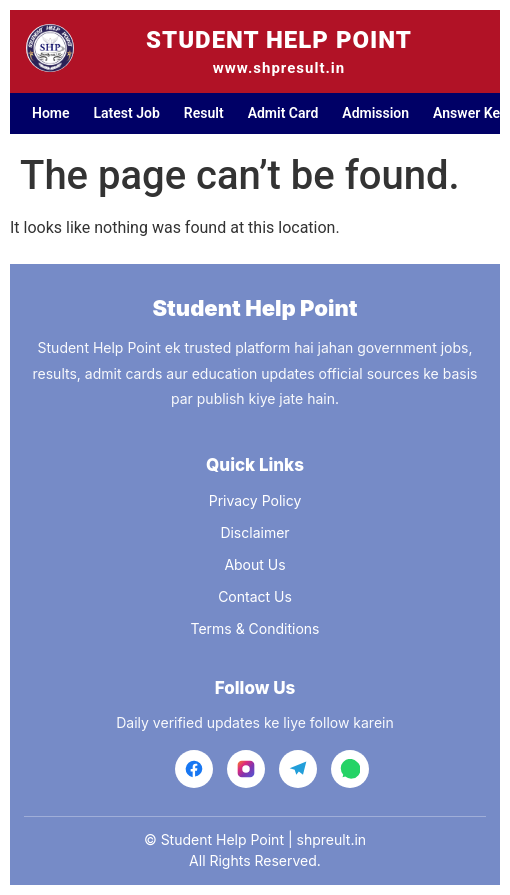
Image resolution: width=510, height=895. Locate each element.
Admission (375, 113)
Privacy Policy (255, 500)
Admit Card (283, 113)
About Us (254, 564)
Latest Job (127, 113)
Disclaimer (254, 532)
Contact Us (255, 596)
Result (204, 113)
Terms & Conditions (254, 628)
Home (51, 113)
